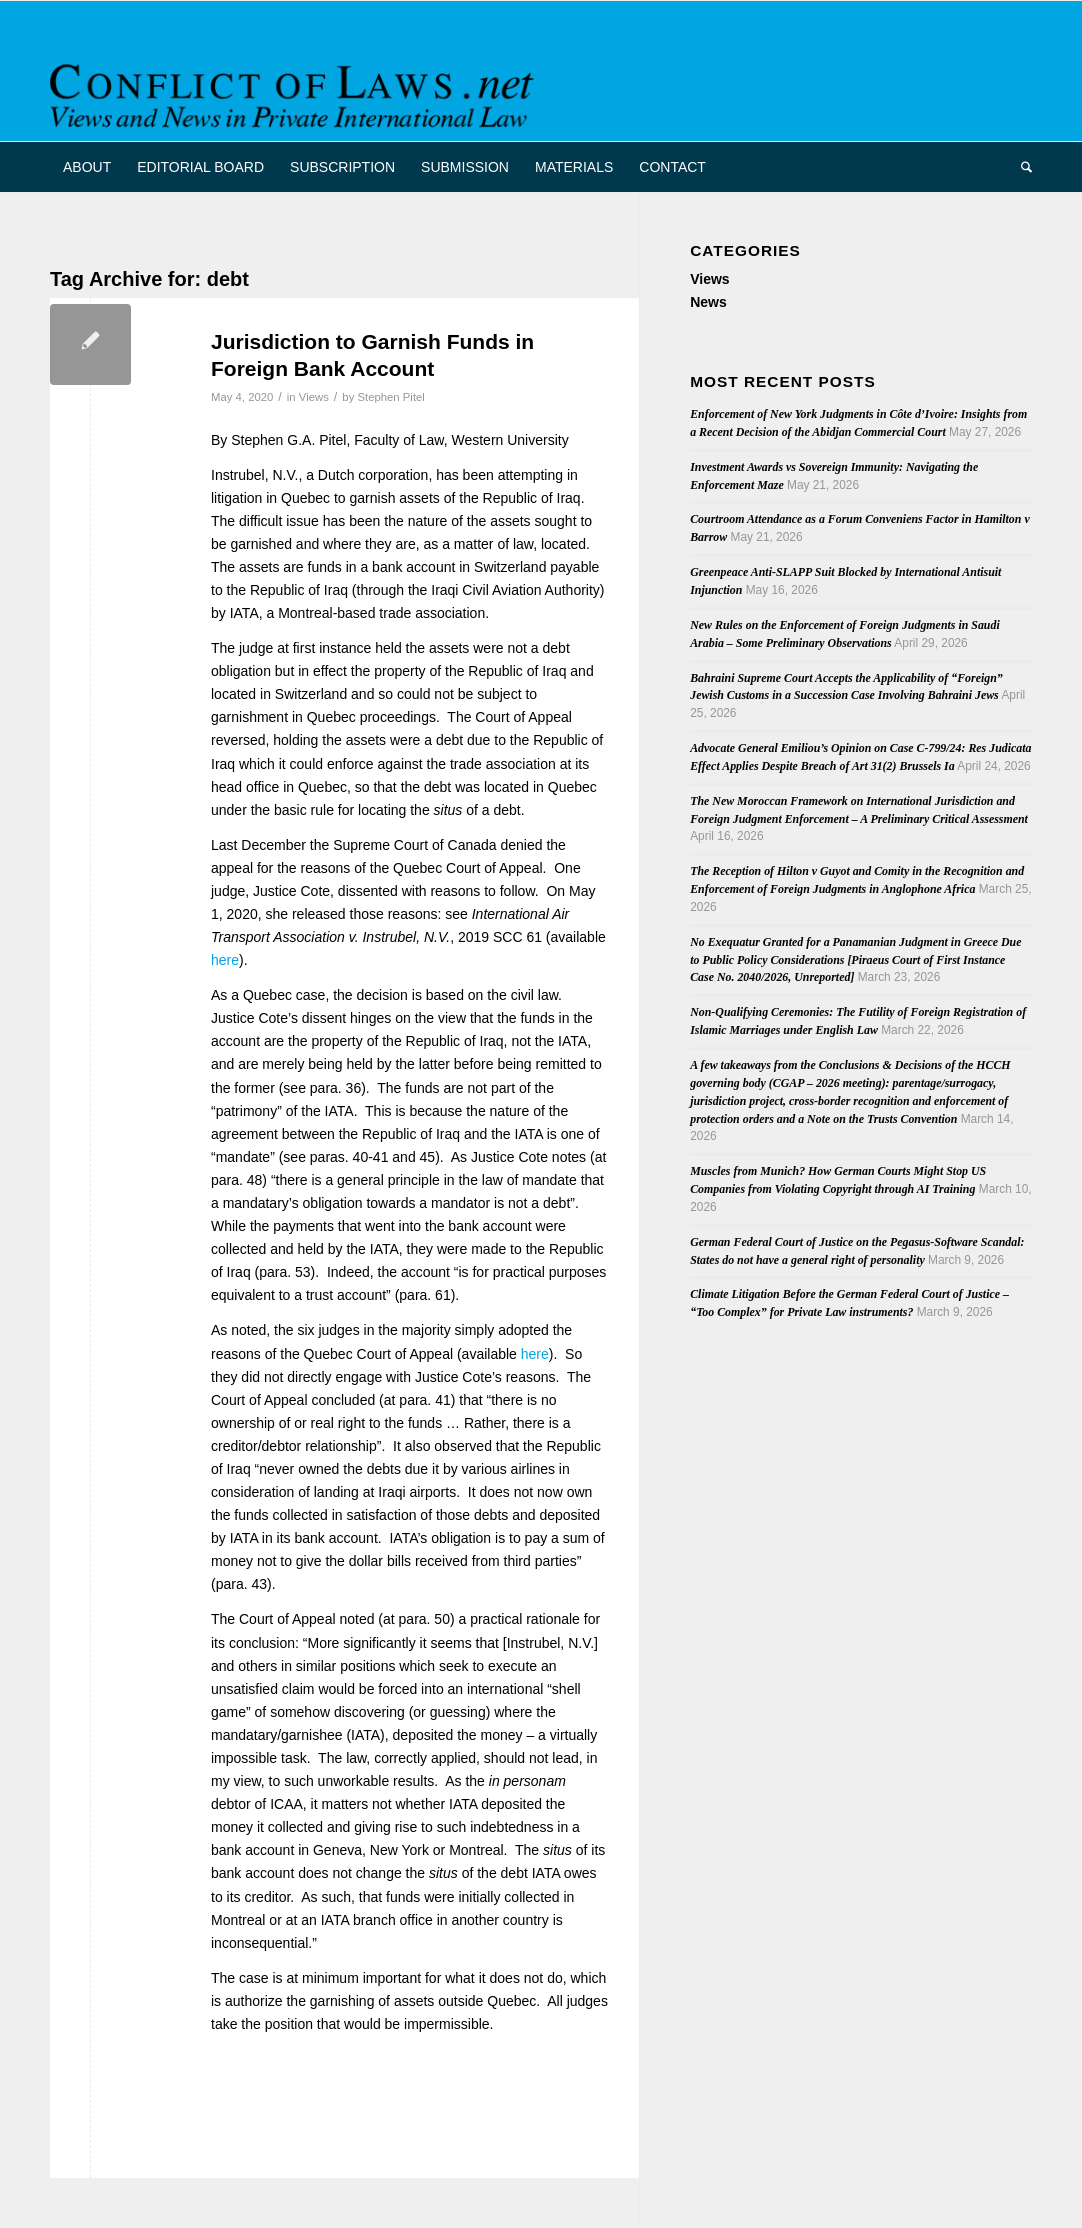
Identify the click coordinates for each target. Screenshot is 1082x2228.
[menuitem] (87, 167)
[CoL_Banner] (295, 88)
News (708, 302)
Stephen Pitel (390, 397)
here (225, 960)
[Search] (1020, 167)
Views (314, 397)
